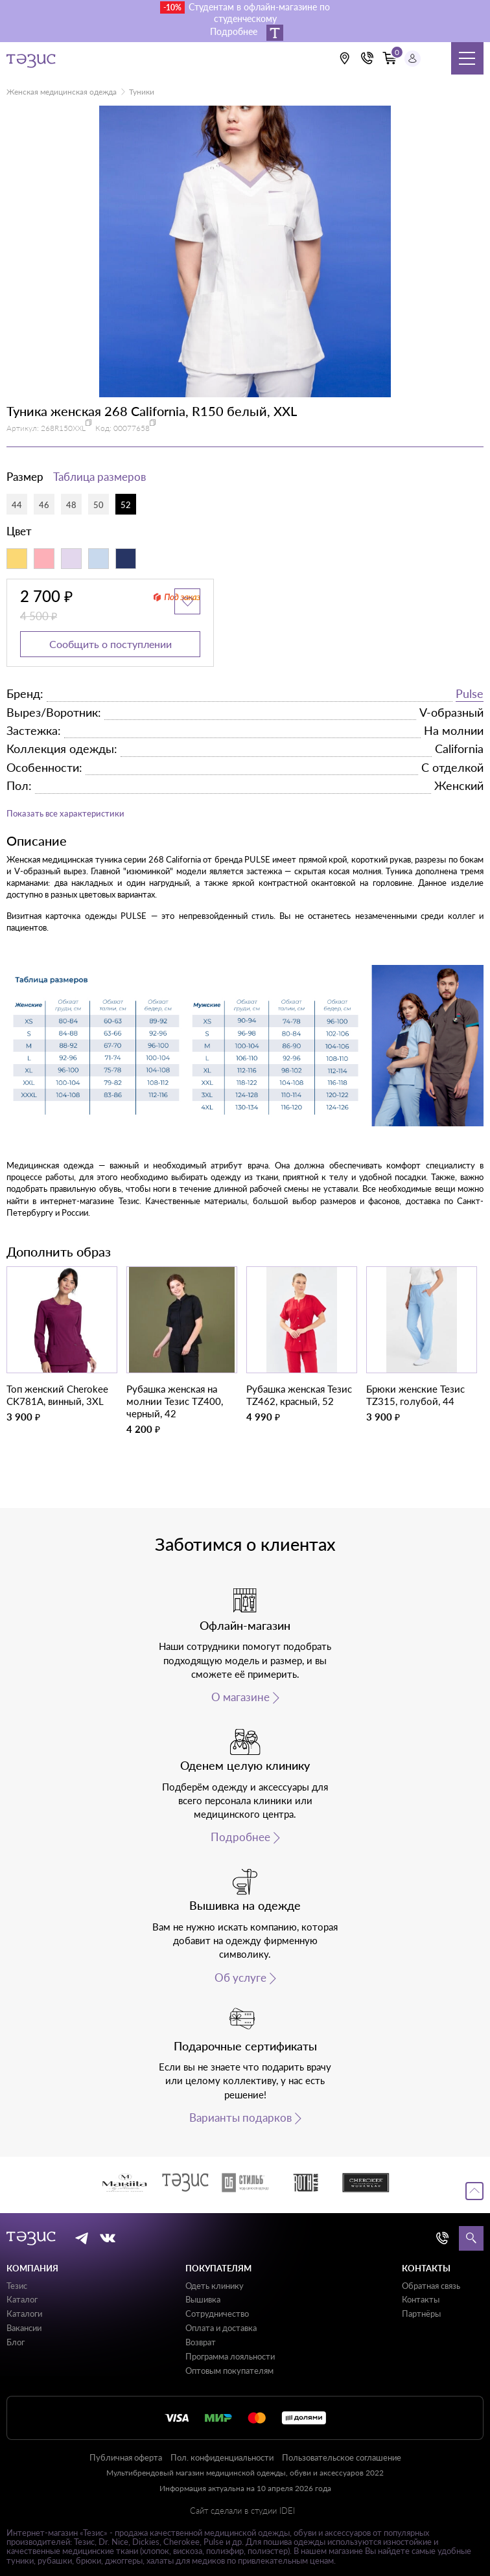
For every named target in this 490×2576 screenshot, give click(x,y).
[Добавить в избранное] (187, 601)
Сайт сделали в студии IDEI (242, 2511)
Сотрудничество (217, 2313)
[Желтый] (16, 558)
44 (17, 505)
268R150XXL (63, 428)
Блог (15, 2342)
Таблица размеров (99, 476)
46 (44, 505)
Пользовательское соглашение (341, 2457)
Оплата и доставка (221, 2328)
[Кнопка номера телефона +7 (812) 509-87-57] (367, 58)
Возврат (200, 2342)
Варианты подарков (240, 2117)
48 (71, 505)
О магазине (240, 1697)
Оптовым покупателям (229, 2370)
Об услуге (240, 1977)
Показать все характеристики (65, 813)
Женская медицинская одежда (61, 92)
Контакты (420, 2299)
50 (98, 505)
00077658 (131, 428)
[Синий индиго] (125, 558)
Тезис (16, 2285)
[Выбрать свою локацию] (344, 58)
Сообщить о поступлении (110, 644)
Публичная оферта (125, 2457)
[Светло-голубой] (98, 558)
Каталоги (24, 2313)
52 (126, 505)
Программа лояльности (230, 2356)
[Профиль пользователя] (412, 59)
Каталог (22, 2299)
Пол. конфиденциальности (222, 2457)
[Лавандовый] (71, 558)
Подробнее (240, 1837)
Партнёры (421, 2313)
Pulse (470, 693)
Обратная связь (431, 2285)
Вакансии (23, 2328)
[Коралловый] (44, 558)
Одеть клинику (214, 2285)
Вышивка (202, 2299)
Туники (141, 92)
